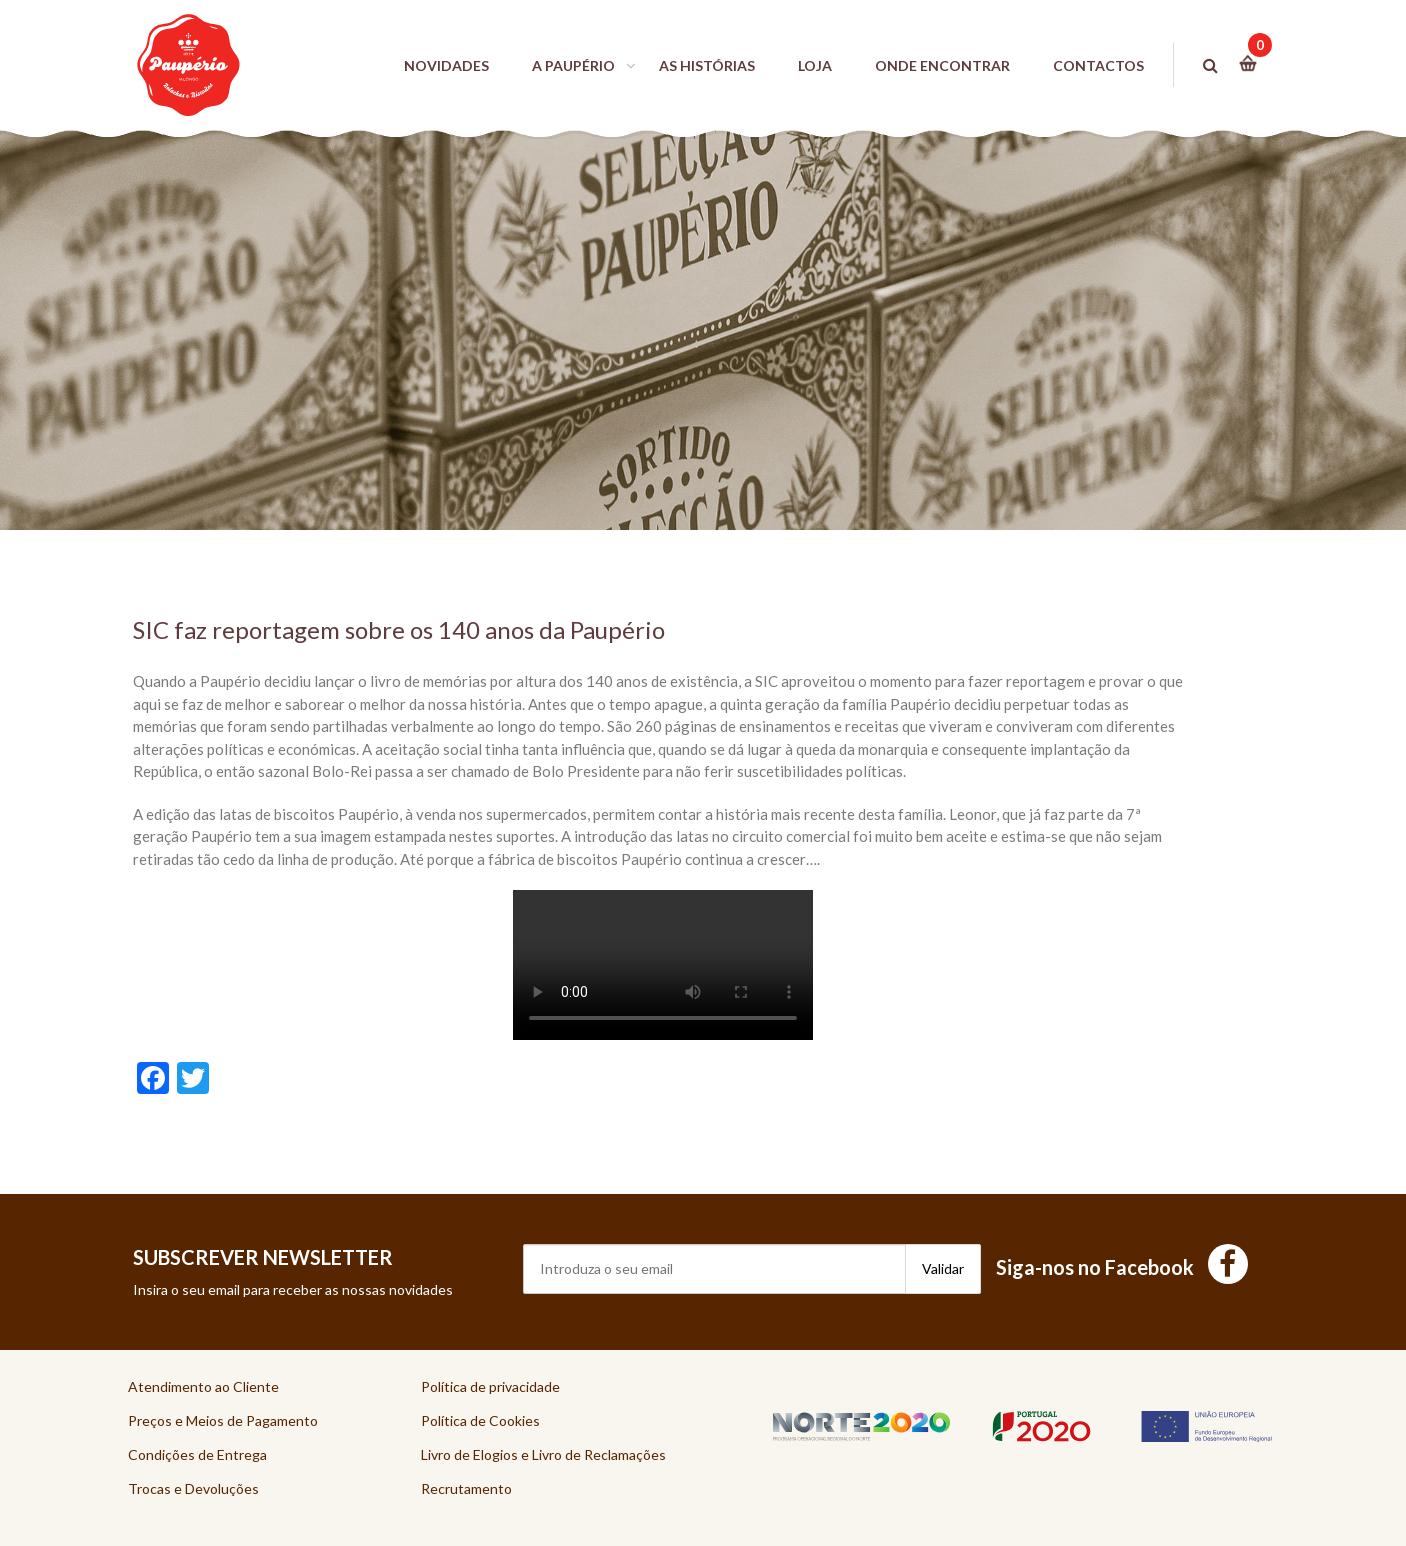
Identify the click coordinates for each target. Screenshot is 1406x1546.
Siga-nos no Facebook (1122, 1267)
